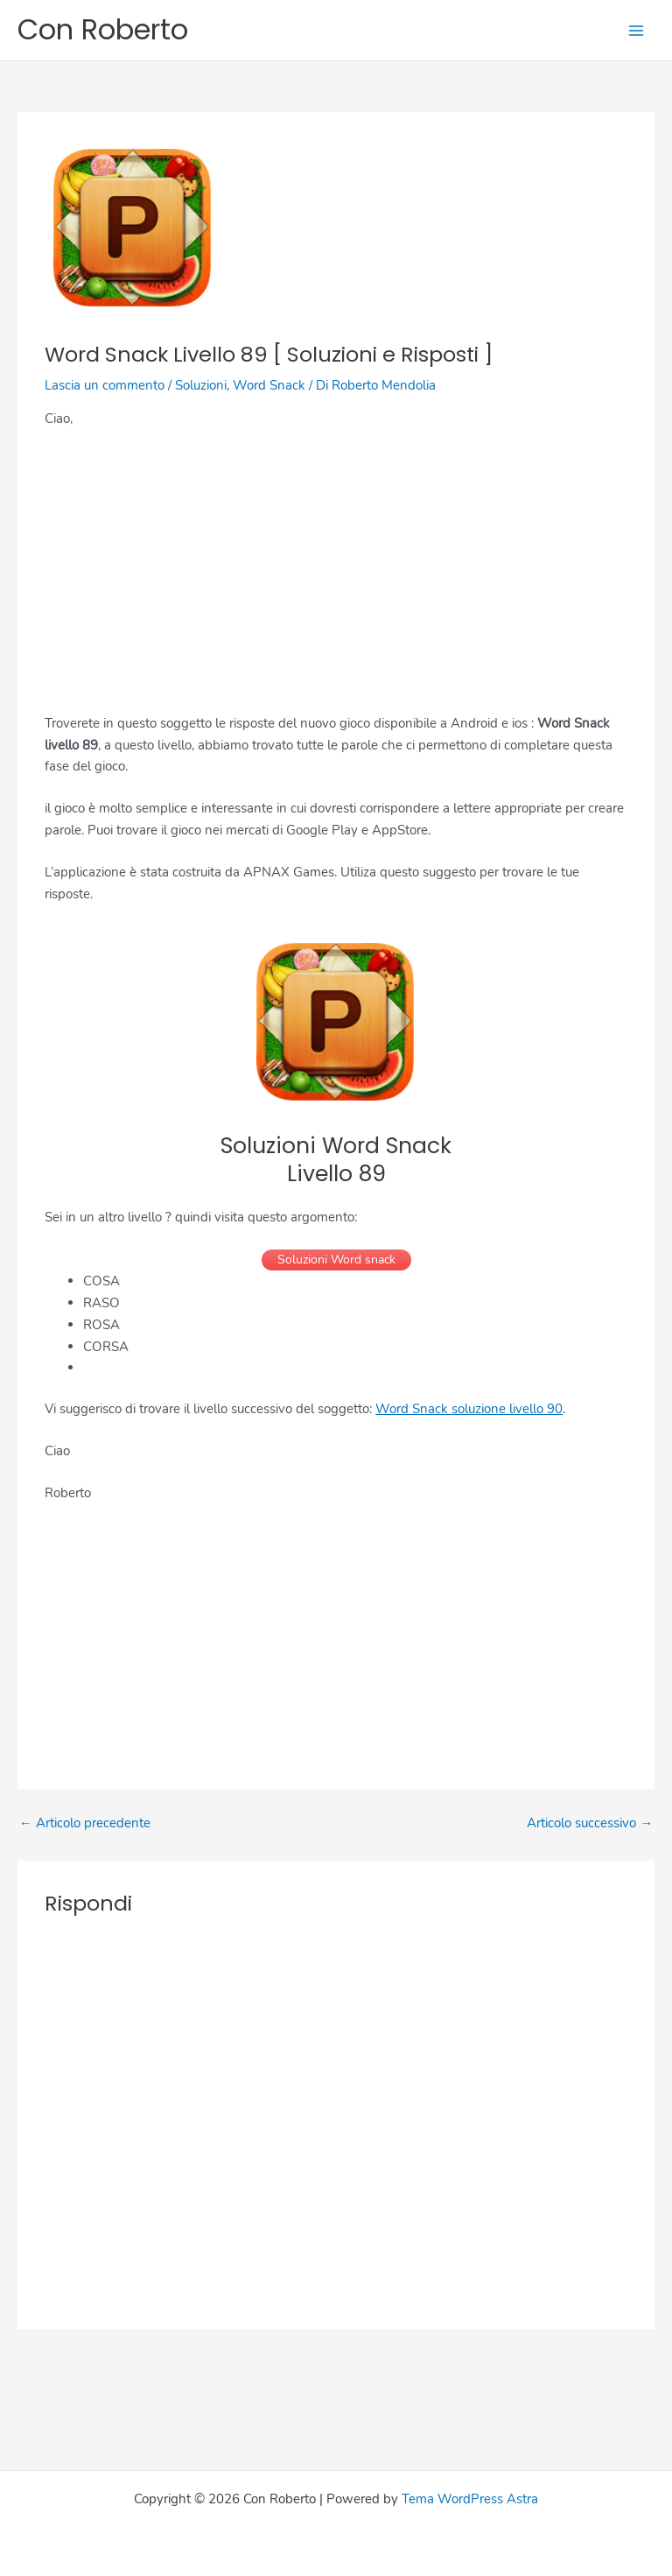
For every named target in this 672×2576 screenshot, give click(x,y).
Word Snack (269, 385)
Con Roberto (103, 29)
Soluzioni (201, 385)
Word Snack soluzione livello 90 (469, 1409)
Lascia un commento (104, 385)
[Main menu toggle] (636, 30)
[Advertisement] (336, 572)
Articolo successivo (590, 1823)
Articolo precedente (84, 1823)
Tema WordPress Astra (470, 2499)
